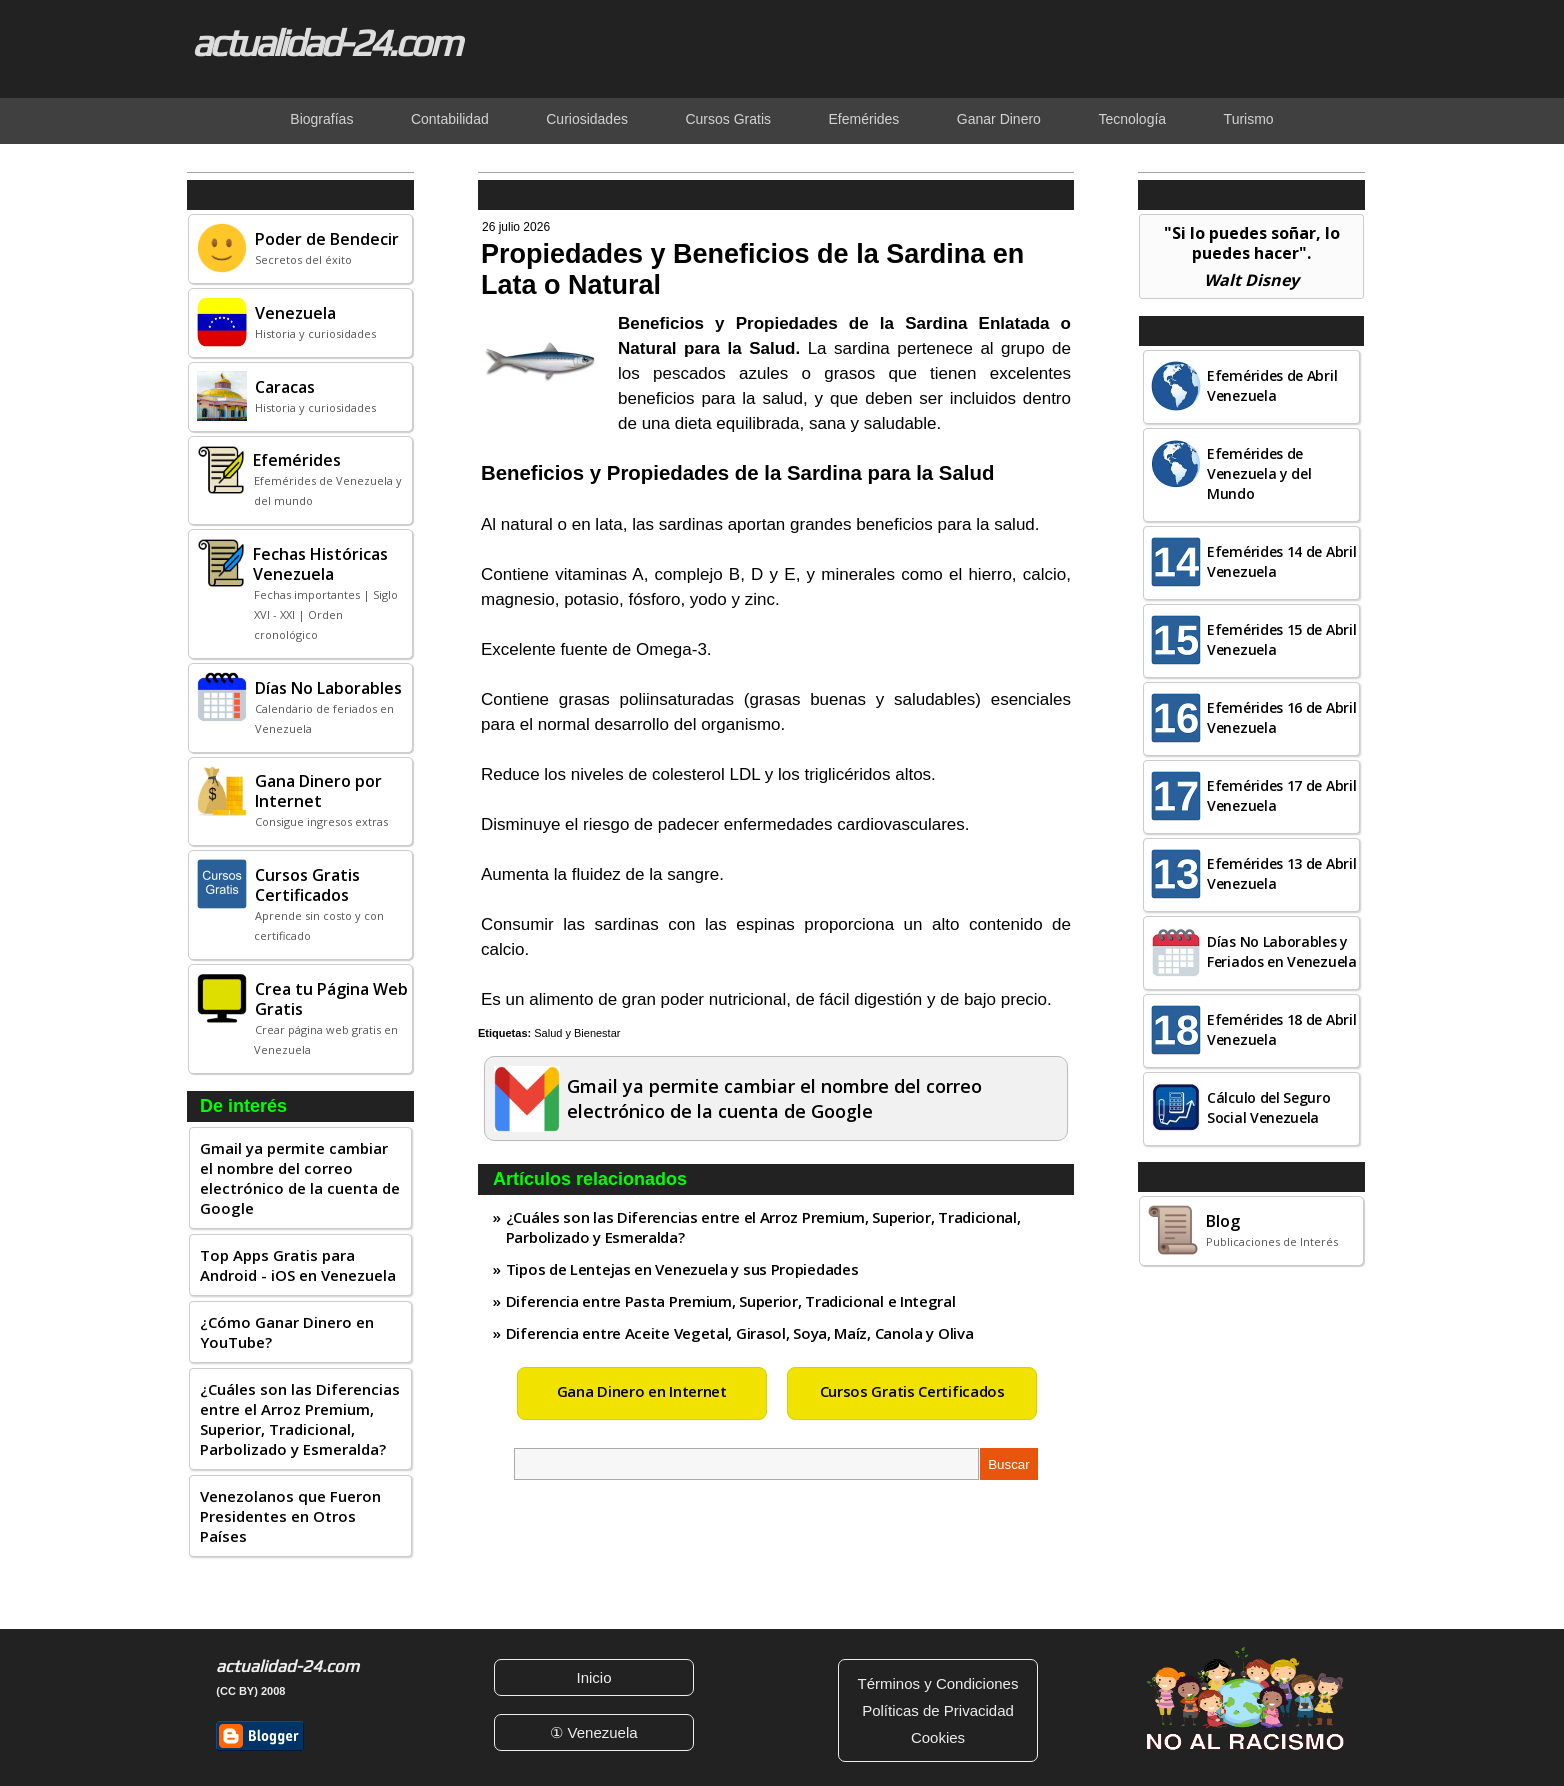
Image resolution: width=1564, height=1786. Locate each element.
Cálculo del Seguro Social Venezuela (1269, 1107)
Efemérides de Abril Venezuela (1272, 385)
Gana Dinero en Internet (642, 1391)
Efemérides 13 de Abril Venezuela (1281, 873)
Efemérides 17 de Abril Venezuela (1281, 795)
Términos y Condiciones (938, 1683)
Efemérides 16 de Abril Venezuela (1281, 717)
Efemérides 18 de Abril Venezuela (1281, 1029)
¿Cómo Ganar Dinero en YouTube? (287, 1332)
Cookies (938, 1737)
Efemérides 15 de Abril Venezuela (1281, 639)
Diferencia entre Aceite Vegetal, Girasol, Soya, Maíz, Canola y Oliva (740, 1333)
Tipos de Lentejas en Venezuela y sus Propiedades (682, 1269)
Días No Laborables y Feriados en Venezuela (1282, 951)
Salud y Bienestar (577, 1033)
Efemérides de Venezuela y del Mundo (1259, 473)
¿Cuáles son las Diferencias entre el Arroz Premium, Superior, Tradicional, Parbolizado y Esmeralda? (300, 1419)
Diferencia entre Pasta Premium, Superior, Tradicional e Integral (731, 1301)
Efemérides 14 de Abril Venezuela (1281, 561)
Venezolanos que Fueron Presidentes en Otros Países (290, 1516)
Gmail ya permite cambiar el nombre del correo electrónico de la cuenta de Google (300, 1178)
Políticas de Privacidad (938, 1710)
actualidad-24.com (326, 42)
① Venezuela (593, 1732)
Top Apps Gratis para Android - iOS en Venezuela (298, 1265)
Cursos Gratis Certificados (912, 1391)
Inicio (593, 1677)
